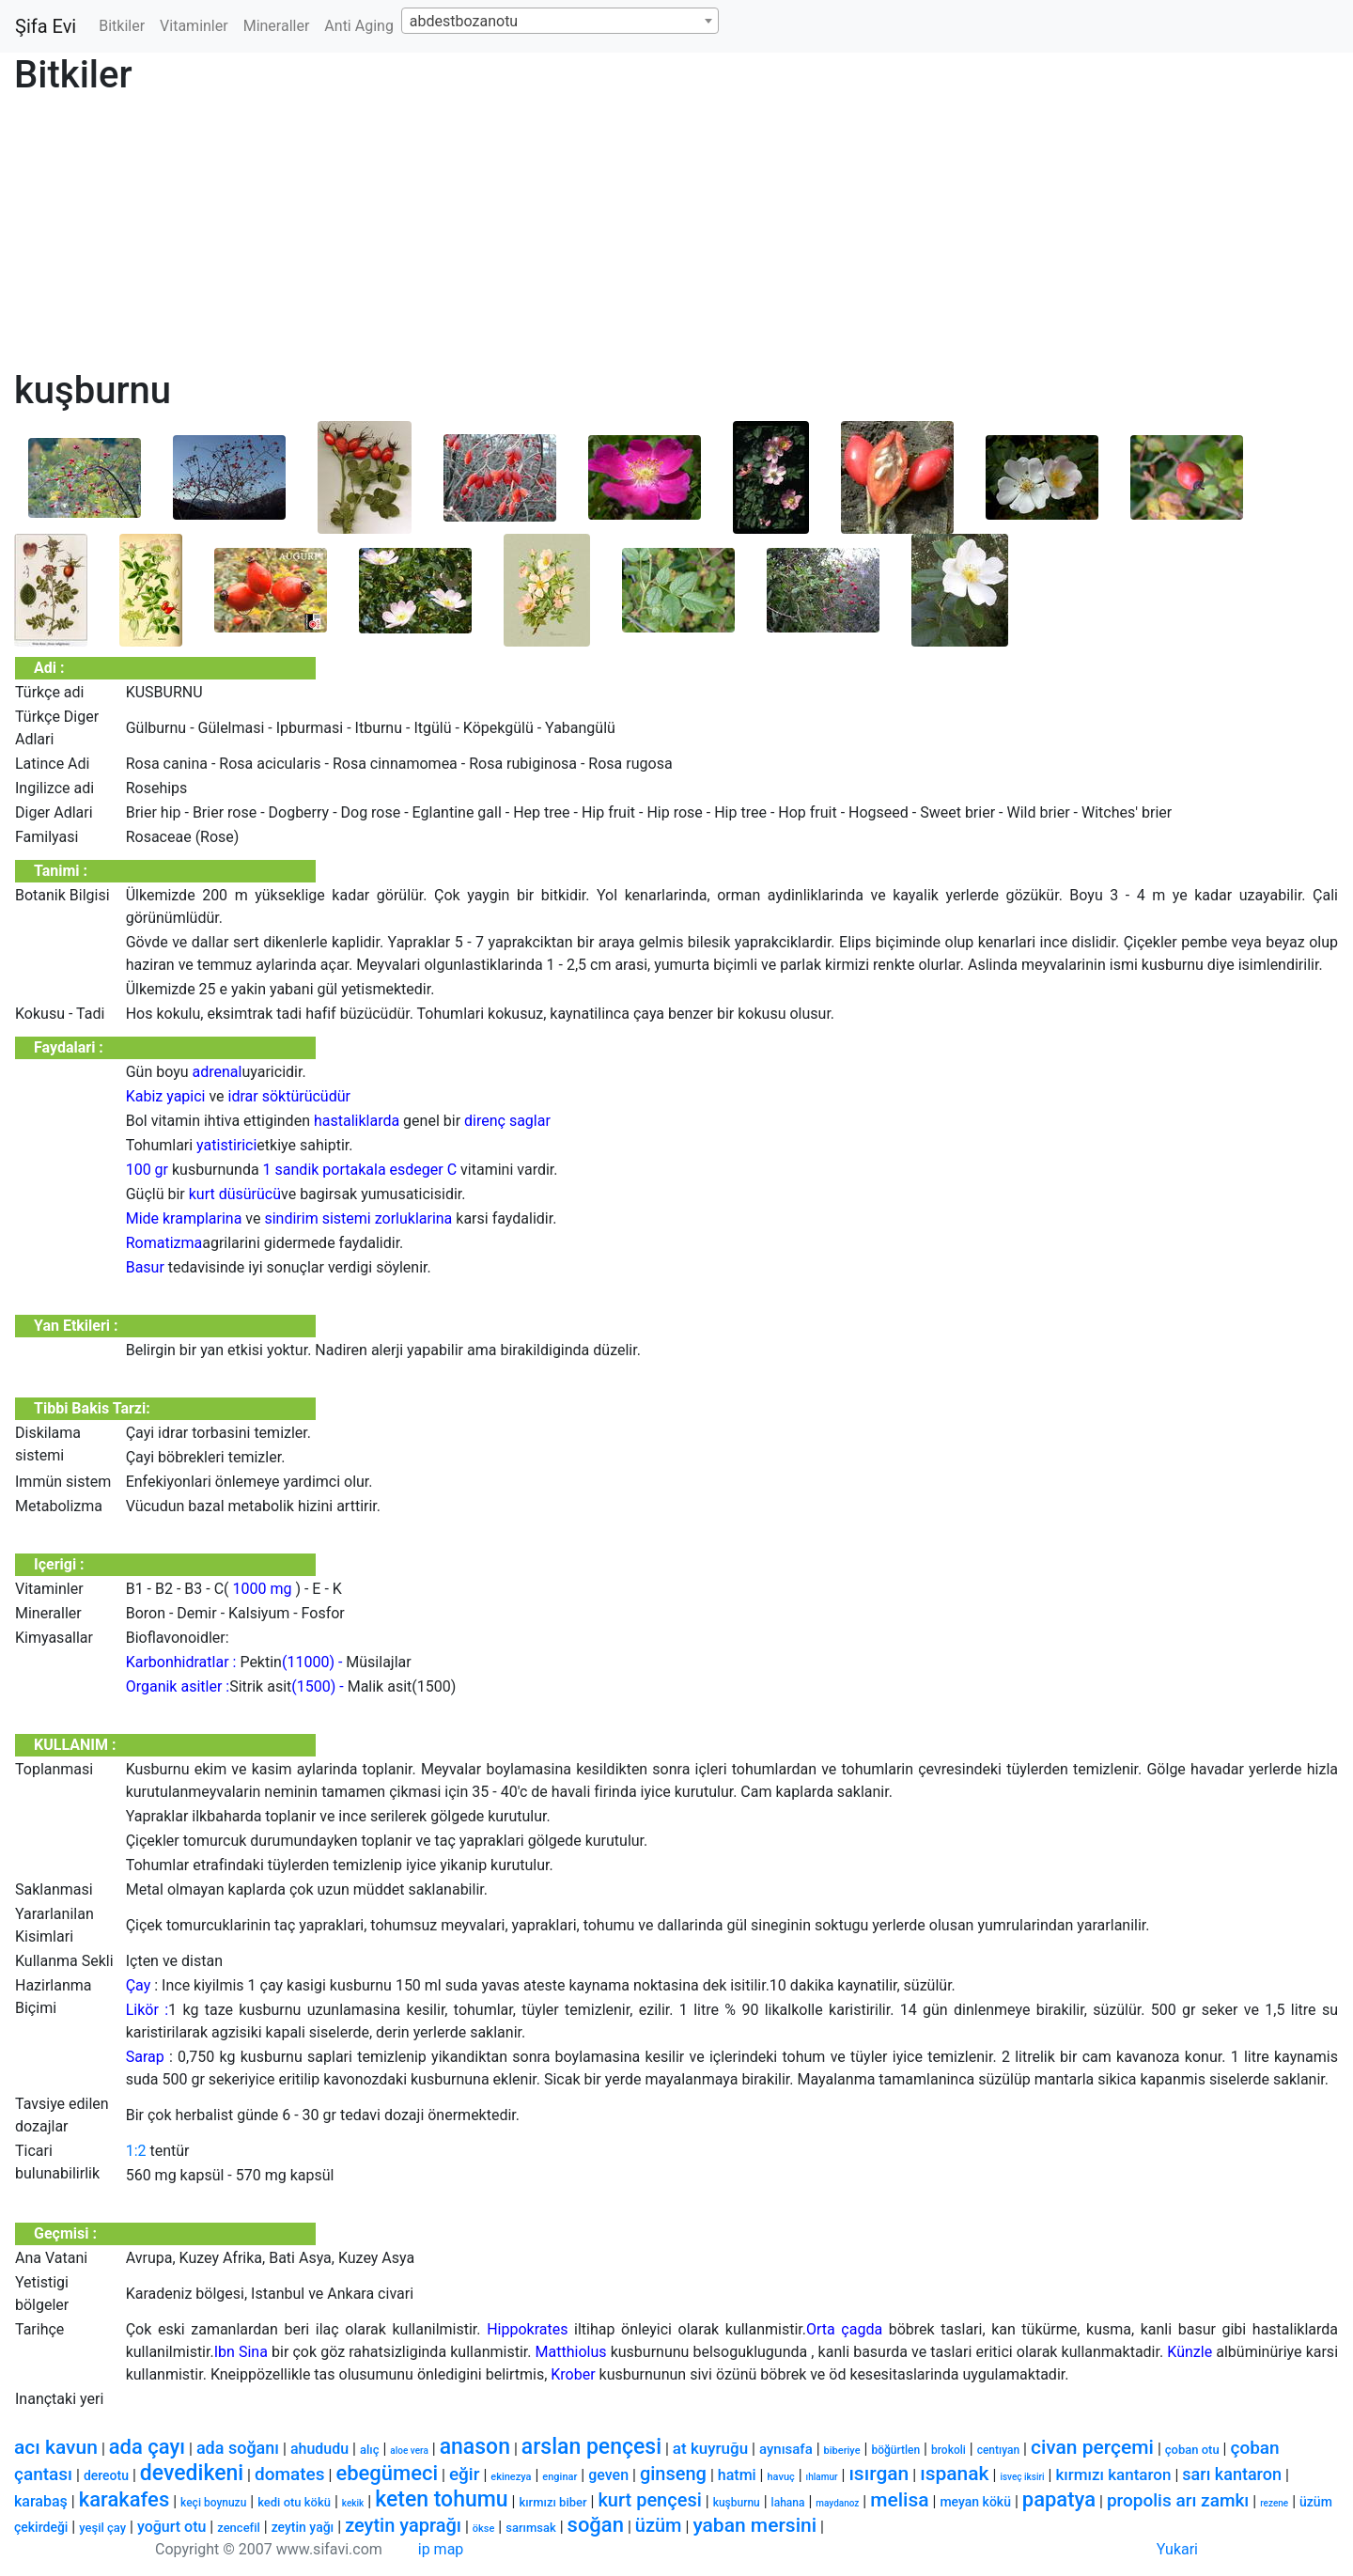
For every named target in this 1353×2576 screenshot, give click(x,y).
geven (608, 2475)
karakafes (124, 2499)
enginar (559, 2477)
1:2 (136, 2151)
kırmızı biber (552, 2502)
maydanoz (837, 2503)
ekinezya (510, 2477)
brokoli (948, 2450)
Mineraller (276, 26)
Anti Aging (359, 26)
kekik (353, 2503)
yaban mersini (754, 2525)
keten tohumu (441, 2499)
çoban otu (1192, 2450)
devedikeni (191, 2473)
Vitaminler (194, 26)
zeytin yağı (303, 2527)
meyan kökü (975, 2501)
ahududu (319, 2449)
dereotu (106, 2475)
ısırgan (878, 2473)
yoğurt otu (171, 2527)
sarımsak (530, 2528)
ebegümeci (386, 2473)
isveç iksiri (1022, 2477)
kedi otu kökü (294, 2502)
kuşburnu (736, 2502)
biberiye (842, 2450)
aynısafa (786, 2449)
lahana (788, 2502)
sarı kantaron (1232, 2474)
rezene (1274, 2503)
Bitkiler (122, 26)
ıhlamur (822, 2477)
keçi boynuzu (213, 2502)
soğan (596, 2525)
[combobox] (560, 21)
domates (290, 2474)
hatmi (737, 2475)
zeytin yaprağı (403, 2525)
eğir (464, 2474)
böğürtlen (895, 2450)
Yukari (1177, 2549)
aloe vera (409, 2450)
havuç (780, 2477)
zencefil (238, 2528)
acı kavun (56, 2447)
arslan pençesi (591, 2446)
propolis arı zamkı (1178, 2500)
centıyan (998, 2450)
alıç (370, 2450)
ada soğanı (237, 2448)
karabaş (41, 2501)
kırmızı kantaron (1113, 2474)
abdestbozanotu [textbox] (464, 21)
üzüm (658, 2525)
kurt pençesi (649, 2500)
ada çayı (147, 2447)
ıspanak (954, 2473)
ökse (484, 2528)
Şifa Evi (45, 26)
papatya (1059, 2499)
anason (475, 2446)
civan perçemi (1092, 2447)
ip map (441, 2549)
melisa (899, 2500)
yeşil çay (102, 2528)
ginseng (673, 2473)
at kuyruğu (710, 2448)
